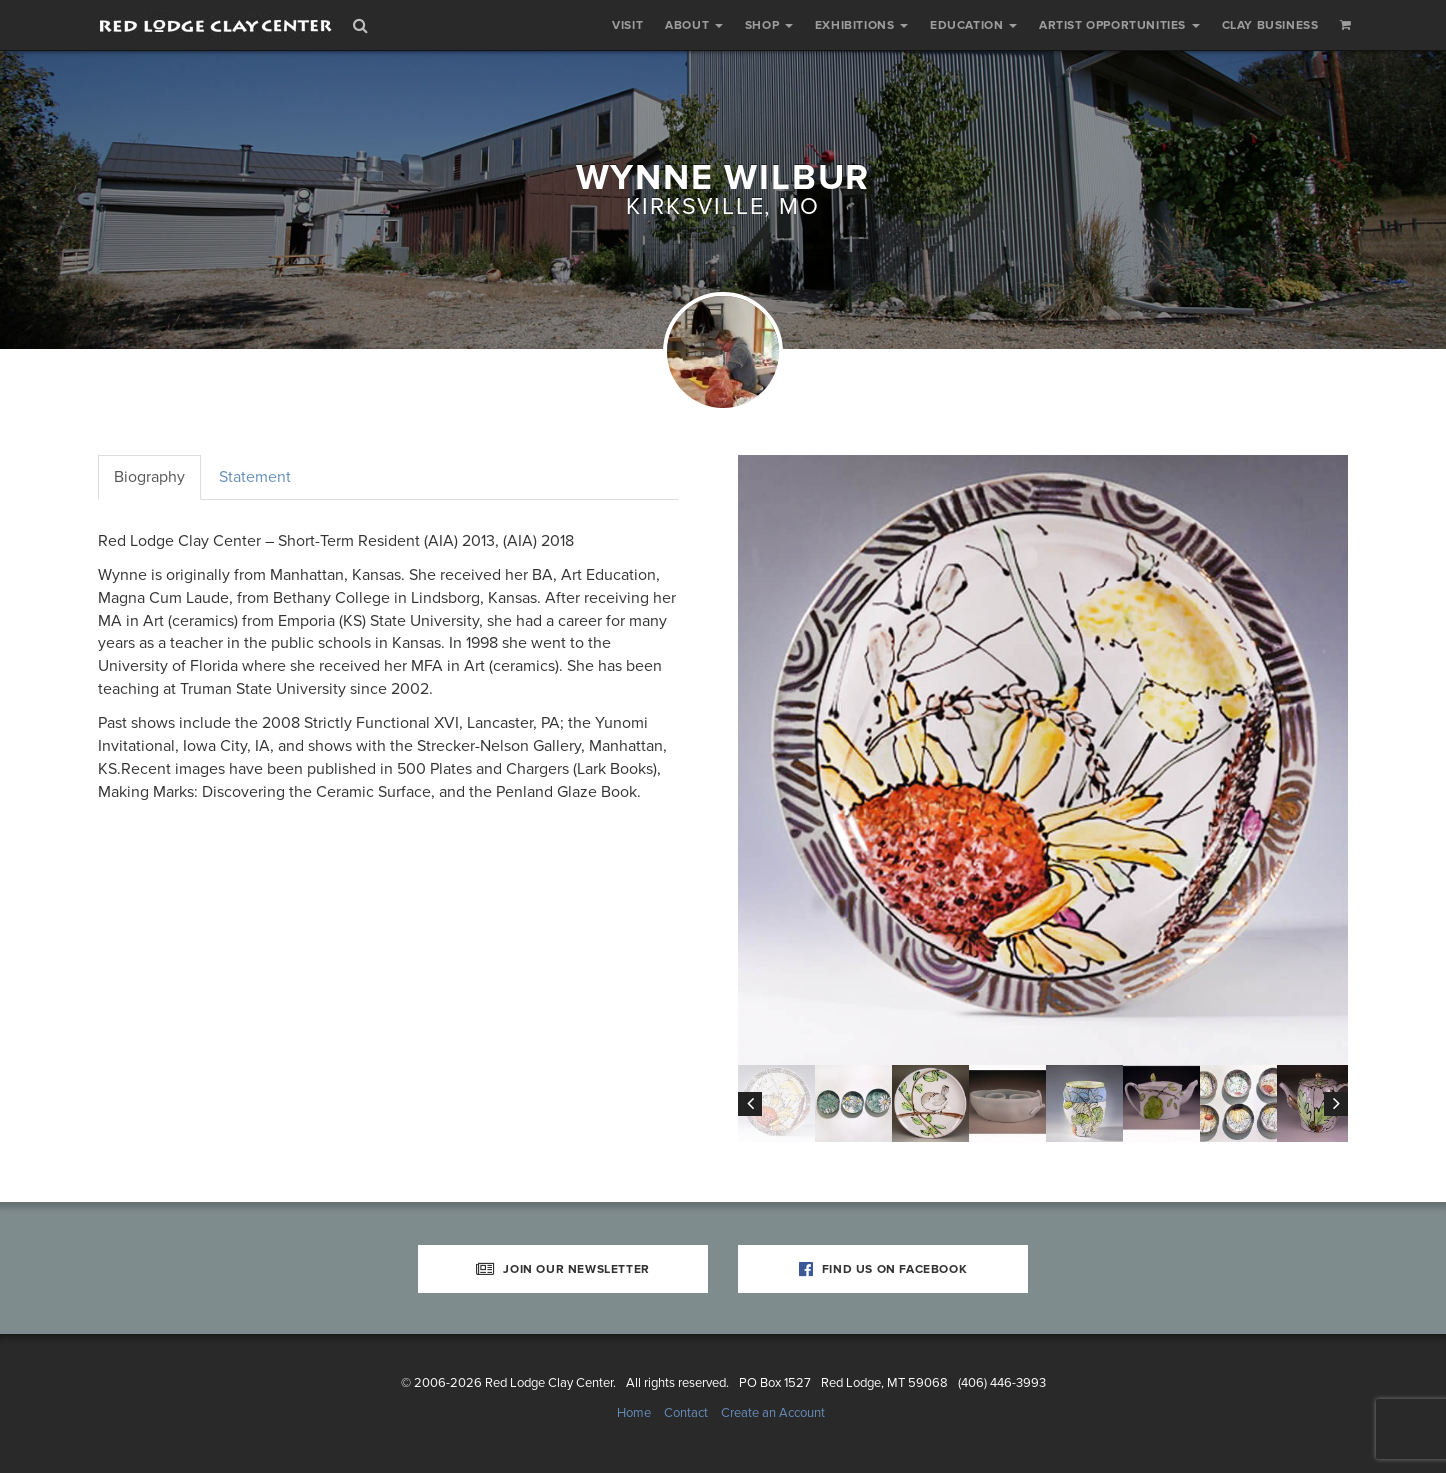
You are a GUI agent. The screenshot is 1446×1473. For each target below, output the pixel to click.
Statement (255, 477)
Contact (686, 1413)
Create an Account (773, 1413)
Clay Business (1270, 25)
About (694, 25)
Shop (769, 25)
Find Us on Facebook (883, 1269)
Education (973, 25)
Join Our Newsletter (563, 1269)
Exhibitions (861, 25)
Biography (149, 477)
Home (634, 1413)
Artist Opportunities (1119, 25)
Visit (627, 25)
